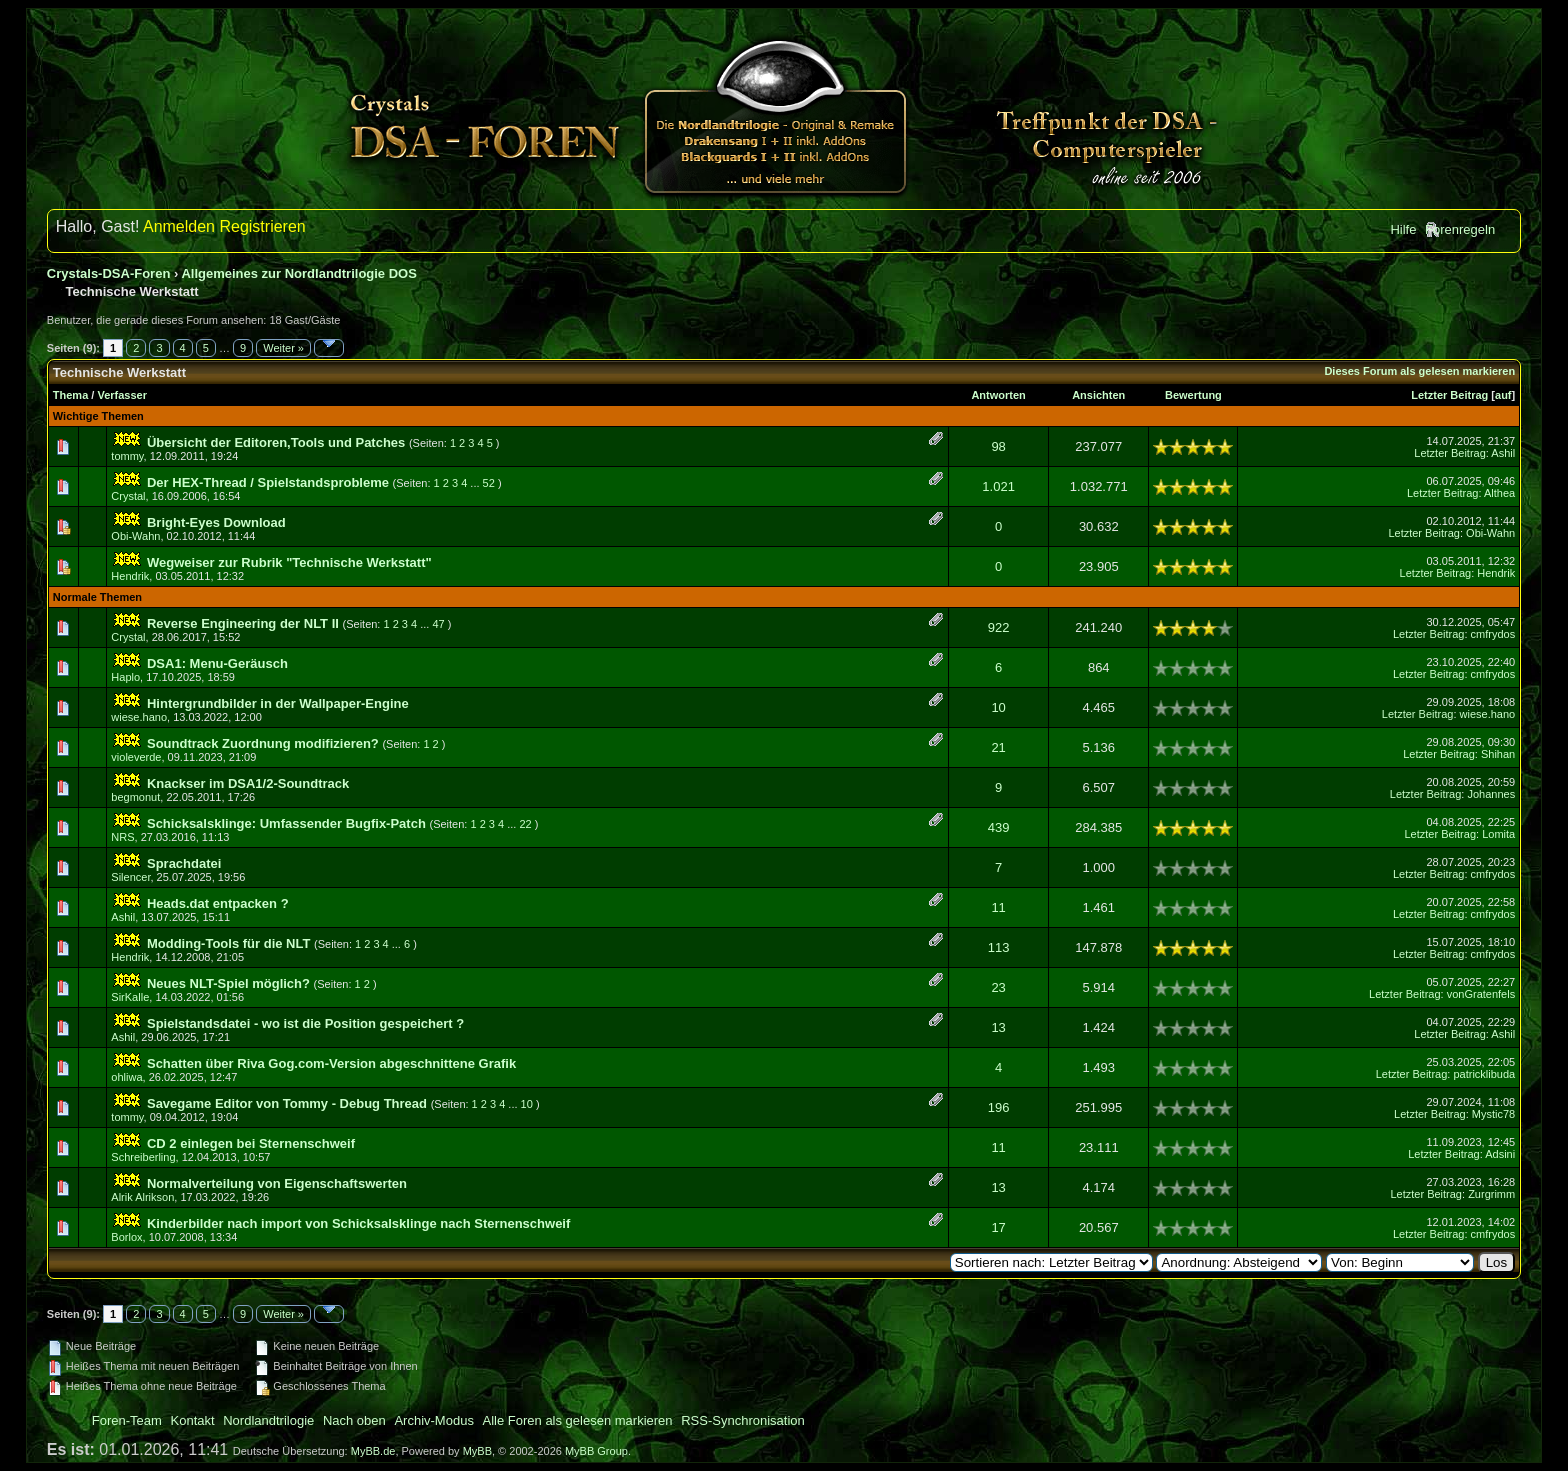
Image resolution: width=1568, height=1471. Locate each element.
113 (999, 947)
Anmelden (179, 226)
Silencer (130, 877)
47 (438, 624)
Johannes (1491, 794)
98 (998, 446)
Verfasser (122, 395)
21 (998, 747)
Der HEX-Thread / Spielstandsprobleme (268, 482)
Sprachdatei (184, 863)
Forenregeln (1460, 229)
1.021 (998, 486)
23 (998, 987)
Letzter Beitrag (1449, 395)
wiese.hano (139, 717)
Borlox (126, 1237)
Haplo (125, 677)
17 (998, 1227)
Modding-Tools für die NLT (228, 943)
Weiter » (283, 348)
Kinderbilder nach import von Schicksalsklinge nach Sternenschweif (358, 1223)
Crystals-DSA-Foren (109, 273)
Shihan (1498, 754)
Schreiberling (143, 1157)
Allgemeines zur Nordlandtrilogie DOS (298, 273)
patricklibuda (1484, 1074)
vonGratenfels (1481, 994)
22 (525, 824)
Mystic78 (1493, 1114)
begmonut (135, 797)
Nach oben (354, 1420)
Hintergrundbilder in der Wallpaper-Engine (278, 703)
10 (998, 707)
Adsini (1500, 1154)
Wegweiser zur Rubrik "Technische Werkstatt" (289, 562)
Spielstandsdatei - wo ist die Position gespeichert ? (305, 1023)
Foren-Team (127, 1420)
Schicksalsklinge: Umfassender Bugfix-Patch (286, 823)
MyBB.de (373, 1451)
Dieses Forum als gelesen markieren (1419, 371)
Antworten (998, 395)
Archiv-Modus (433, 1420)
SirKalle (130, 997)
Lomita (1498, 834)
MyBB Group (596, 1451)
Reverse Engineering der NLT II (243, 623)
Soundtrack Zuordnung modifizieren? (263, 743)
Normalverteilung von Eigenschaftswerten (277, 1183)
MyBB (477, 1451)
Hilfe (1403, 229)
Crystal (128, 496)
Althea (1499, 493)
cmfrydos (1493, 634)
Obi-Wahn (135, 536)
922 (999, 627)
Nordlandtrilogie (268, 1420)
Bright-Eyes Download (216, 522)
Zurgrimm (1491, 1194)
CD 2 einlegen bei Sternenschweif (251, 1143)
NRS (122, 837)
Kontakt (193, 1420)
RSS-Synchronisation (743, 1420)
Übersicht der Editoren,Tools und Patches (276, 442)
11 (998, 907)
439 (999, 827)
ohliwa (126, 1077)
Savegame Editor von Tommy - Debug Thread (287, 1103)
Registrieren (262, 226)
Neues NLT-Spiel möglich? (228, 983)
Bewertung (1193, 395)
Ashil (1503, 453)
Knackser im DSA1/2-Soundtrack (248, 783)
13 (998, 1027)
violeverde (136, 757)
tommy (127, 456)
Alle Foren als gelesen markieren (578, 1420)
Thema (70, 395)
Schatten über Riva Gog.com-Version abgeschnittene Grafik (331, 1063)
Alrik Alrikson (142, 1197)
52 (489, 483)
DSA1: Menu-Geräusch (217, 663)
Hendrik (130, 576)
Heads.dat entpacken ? (218, 903)
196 (999, 1107)
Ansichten (1098, 395)
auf (1503, 395)
